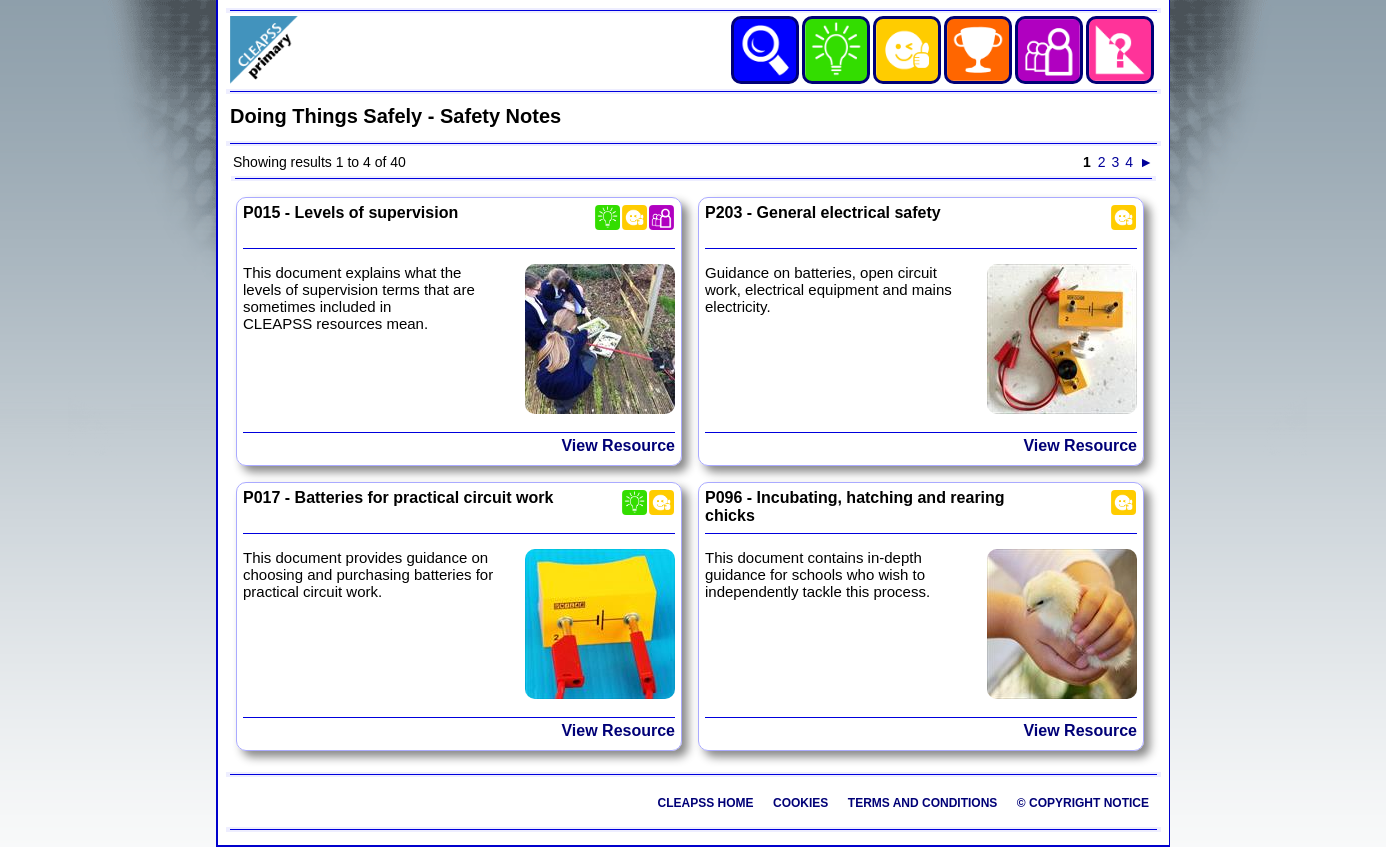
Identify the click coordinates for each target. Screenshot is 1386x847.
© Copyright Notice (1083, 803)
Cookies (800, 803)
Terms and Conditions (923, 803)
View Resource (618, 445)
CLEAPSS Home (706, 803)
